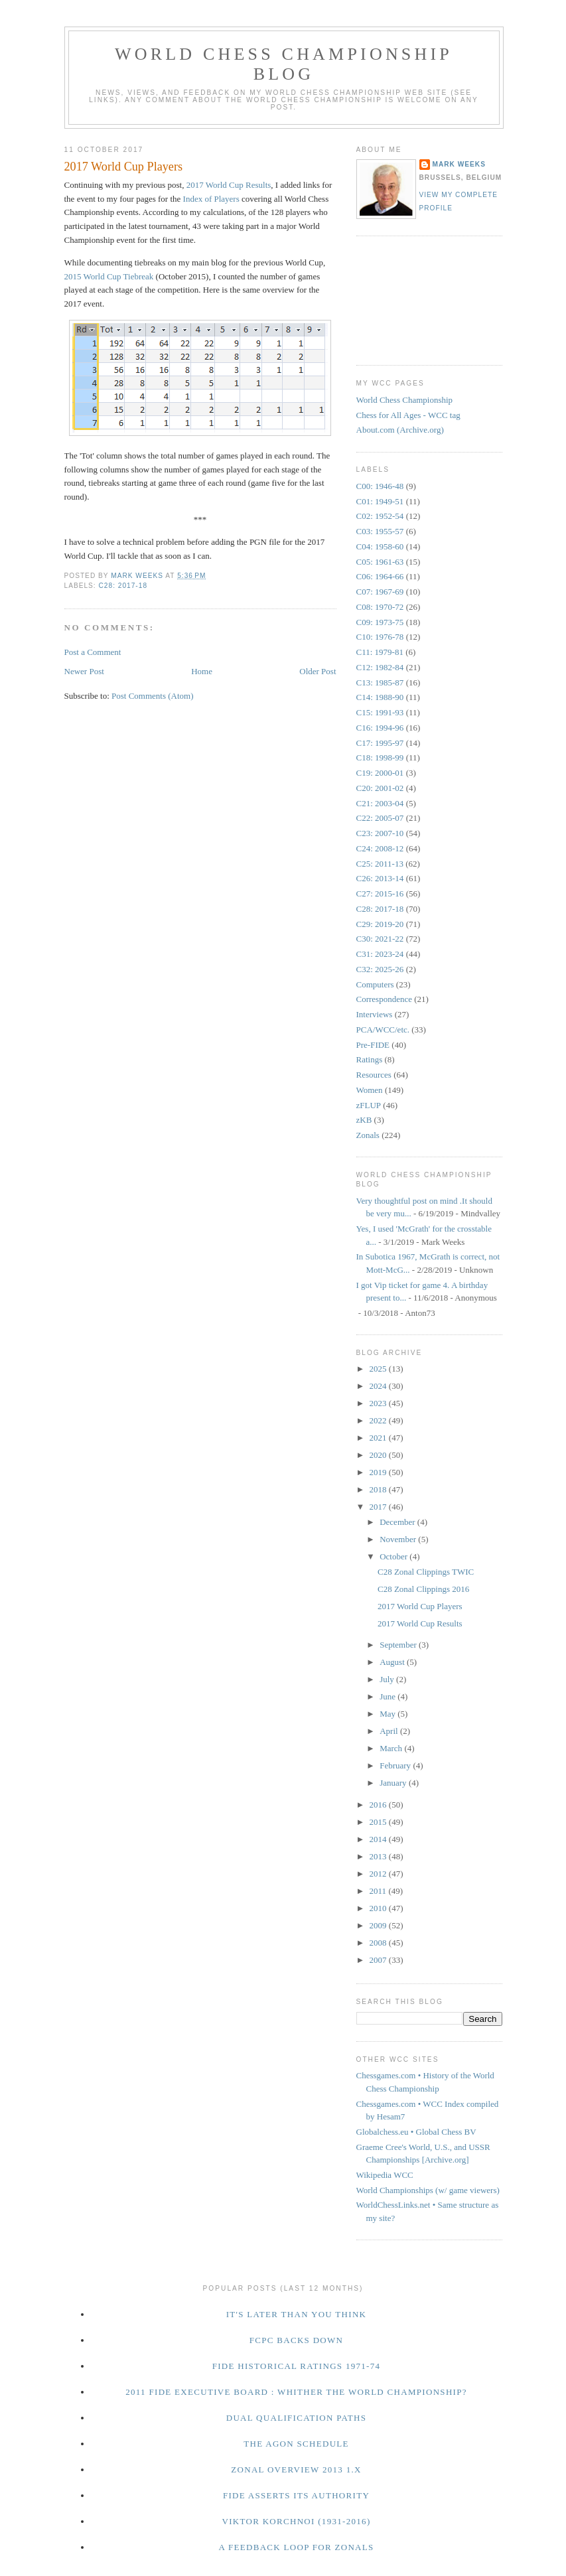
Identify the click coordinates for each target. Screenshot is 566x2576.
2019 (379, 1472)
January (394, 1783)
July (388, 1679)
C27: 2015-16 (380, 893)
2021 (379, 1438)
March (392, 1748)
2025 (379, 1369)
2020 (379, 1455)
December (398, 1522)
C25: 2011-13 (379, 864)
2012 (379, 1874)
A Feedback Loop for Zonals (296, 2547)
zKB (364, 1120)
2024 (379, 1386)
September (399, 1645)
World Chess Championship (404, 400)
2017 (379, 1507)
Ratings (369, 1059)
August (393, 1662)
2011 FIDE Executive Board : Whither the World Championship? (296, 2392)
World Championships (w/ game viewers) (428, 2190)
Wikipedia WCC (384, 2175)
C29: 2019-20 (380, 924)
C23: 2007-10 (380, 833)
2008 (379, 1943)
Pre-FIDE (373, 1045)
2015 (379, 1822)
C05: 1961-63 (380, 562)
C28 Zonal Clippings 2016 (423, 1589)
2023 (379, 1403)
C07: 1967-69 (380, 592)
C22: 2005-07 (380, 818)
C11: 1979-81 (379, 652)
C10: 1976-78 (380, 637)
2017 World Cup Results (228, 185)
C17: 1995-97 (380, 743)
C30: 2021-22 (380, 939)
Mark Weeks (459, 164)
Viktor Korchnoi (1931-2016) (296, 2521)
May (388, 1714)
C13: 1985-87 (380, 682)
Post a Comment (92, 652)
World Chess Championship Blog (284, 64)
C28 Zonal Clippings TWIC (426, 1572)
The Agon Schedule (296, 2444)
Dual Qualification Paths (296, 2418)
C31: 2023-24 (380, 954)
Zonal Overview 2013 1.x (296, 2469)
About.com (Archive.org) (400, 430)
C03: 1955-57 (380, 531)
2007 (379, 1960)
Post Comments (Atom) (152, 696)
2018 (379, 1489)
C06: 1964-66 (380, 576)
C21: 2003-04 (380, 803)
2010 (379, 1908)
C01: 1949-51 (380, 501)
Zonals (368, 1135)
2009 (379, 1925)
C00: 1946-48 (380, 486)
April (390, 1731)
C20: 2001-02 (380, 788)
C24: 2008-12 (380, 848)
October (394, 1556)
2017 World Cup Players (420, 1606)
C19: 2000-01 (380, 773)
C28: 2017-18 (123, 585)
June (388, 1696)
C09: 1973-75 (380, 622)
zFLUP (369, 1105)
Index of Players (211, 199)
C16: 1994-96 (380, 728)
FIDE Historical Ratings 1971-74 (296, 2366)
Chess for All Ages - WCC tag (408, 415)
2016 (379, 1805)
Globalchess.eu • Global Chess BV (416, 2132)
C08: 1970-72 (380, 607)
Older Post (317, 671)
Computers (375, 984)
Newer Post (84, 671)
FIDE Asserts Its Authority (296, 2495)
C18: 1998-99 (380, 757)
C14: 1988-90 (380, 697)
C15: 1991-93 (380, 712)
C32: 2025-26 (380, 969)
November (399, 1539)
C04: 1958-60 (380, 546)
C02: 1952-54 (380, 516)
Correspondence (384, 999)
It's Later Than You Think (296, 2314)
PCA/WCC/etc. (383, 1030)
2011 (379, 1891)
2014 (379, 1839)
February (396, 1765)
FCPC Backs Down (296, 2340)
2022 (379, 1420)
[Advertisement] (416, 298)
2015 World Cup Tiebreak (109, 276)
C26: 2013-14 (380, 878)
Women (369, 1090)
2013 (379, 1856)
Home (201, 671)
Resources (373, 1075)
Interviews (374, 1014)
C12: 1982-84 (380, 667)
